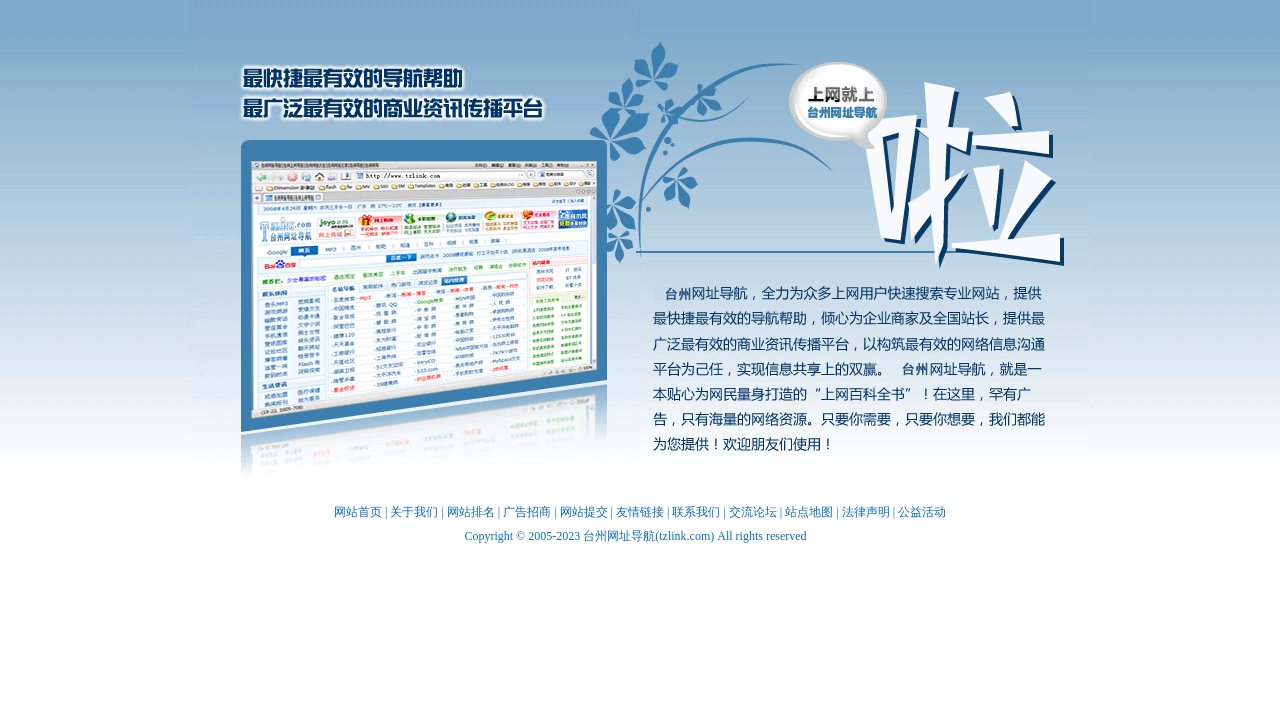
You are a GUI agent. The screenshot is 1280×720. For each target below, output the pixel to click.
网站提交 (584, 512)
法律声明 (866, 512)
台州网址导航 (424, 286)
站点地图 (809, 512)
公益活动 (922, 512)
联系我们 (696, 512)
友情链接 (640, 512)
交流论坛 (753, 512)
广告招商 (527, 512)
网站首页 (358, 512)
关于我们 (414, 512)
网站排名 (471, 512)
